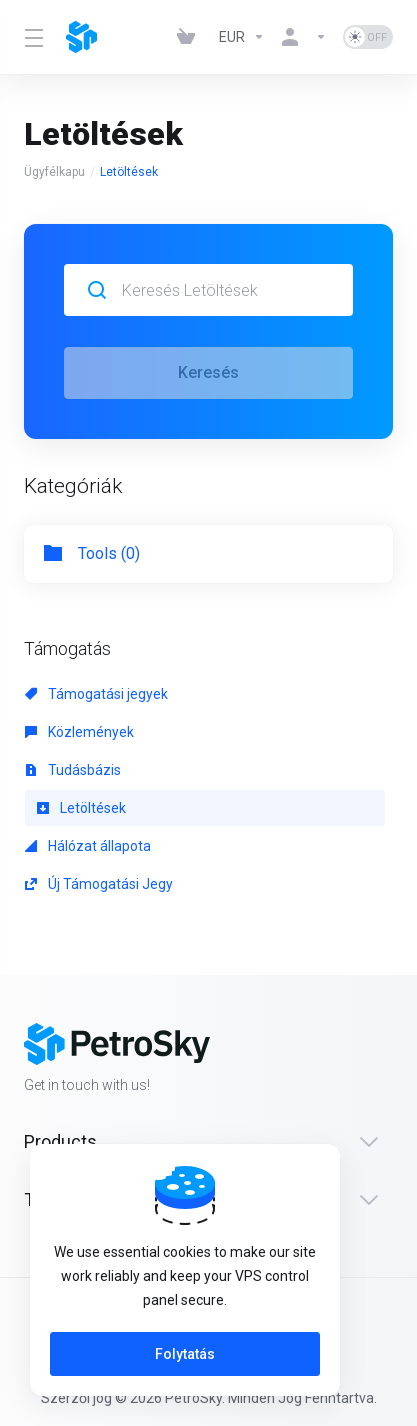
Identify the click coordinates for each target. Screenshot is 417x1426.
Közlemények (79, 732)
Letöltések (81, 808)
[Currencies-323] (242, 37)
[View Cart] (190, 37)
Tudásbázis (73, 770)
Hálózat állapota (88, 846)
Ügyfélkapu (54, 172)
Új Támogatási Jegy (99, 884)
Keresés (208, 372)
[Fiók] (304, 37)
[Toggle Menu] (33, 37)
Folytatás (185, 1354)
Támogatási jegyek (96, 694)
